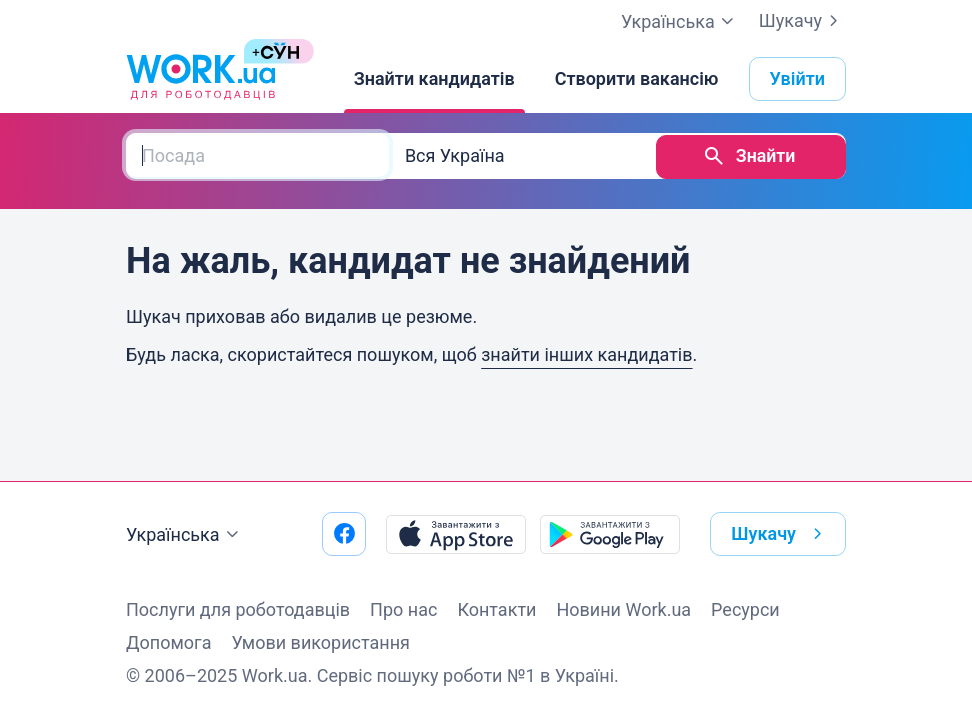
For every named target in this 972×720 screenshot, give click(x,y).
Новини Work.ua (623, 609)
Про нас (403, 609)
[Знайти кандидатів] (434, 79)
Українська (185, 535)
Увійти (798, 78)
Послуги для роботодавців (238, 609)
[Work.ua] (201, 79)
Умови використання (320, 642)
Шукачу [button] (780, 534)
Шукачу (802, 21)
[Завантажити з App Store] (456, 534)
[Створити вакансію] (637, 79)
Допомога (168, 642)
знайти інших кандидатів (586, 352)
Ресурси (745, 609)
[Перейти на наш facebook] (344, 534)
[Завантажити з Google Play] (610, 534)
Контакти (496, 609)
